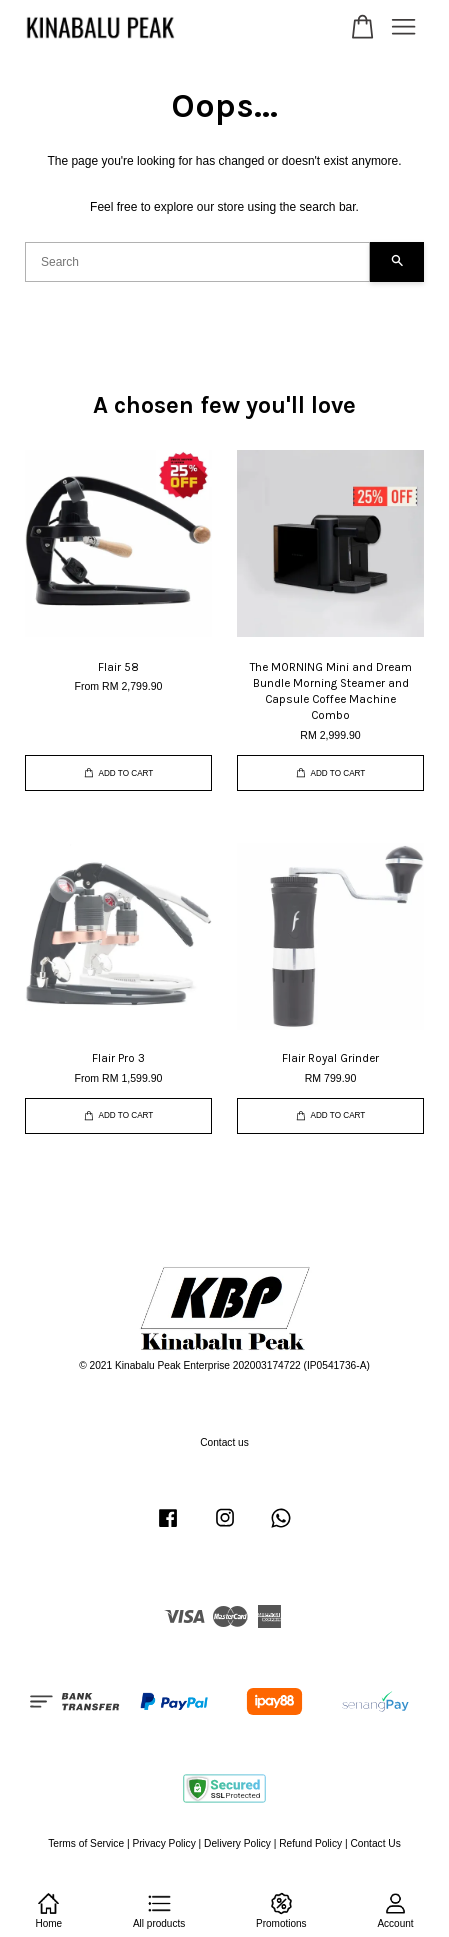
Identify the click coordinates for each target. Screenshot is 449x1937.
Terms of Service (86, 1843)
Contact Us (375, 1843)
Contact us (224, 1442)
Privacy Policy (163, 1843)
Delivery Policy (237, 1843)
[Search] (197, 262)
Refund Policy (310, 1843)
